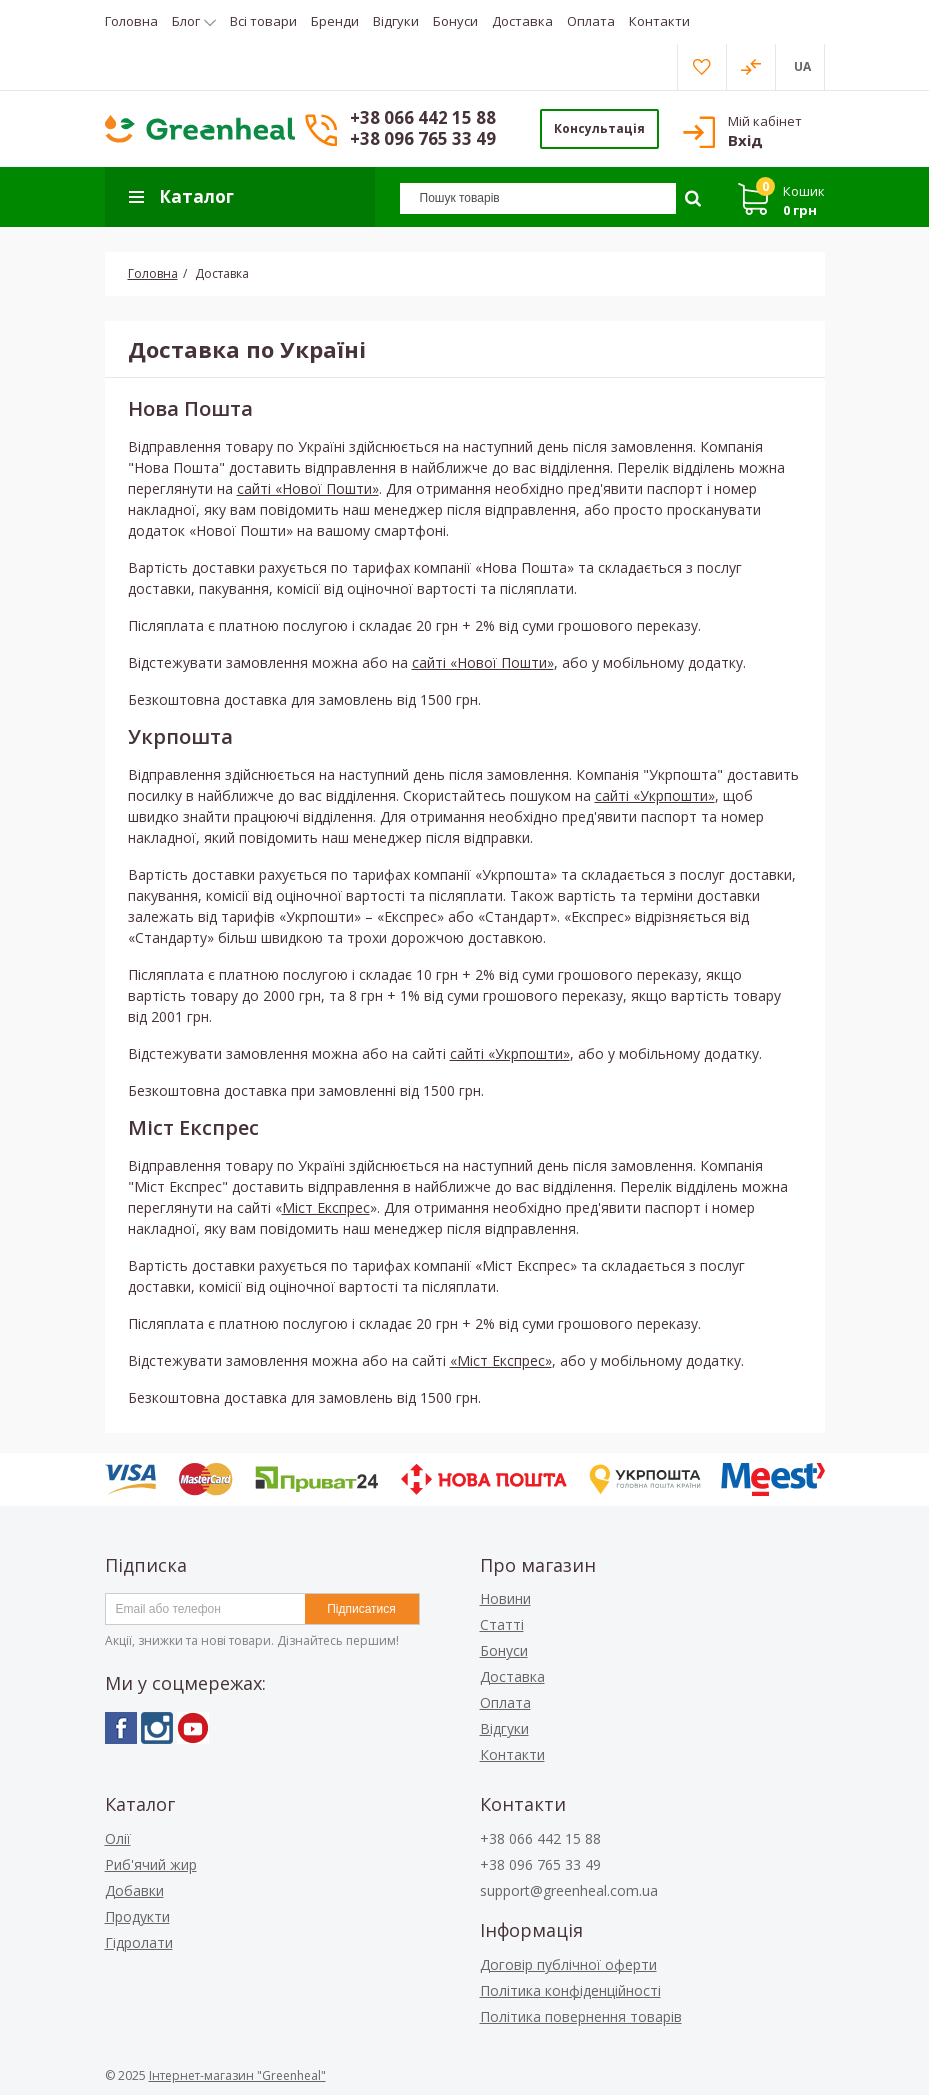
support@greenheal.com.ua (569, 1890)
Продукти (137, 1916)
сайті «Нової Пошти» (308, 488)
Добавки (134, 1890)
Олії (118, 1838)
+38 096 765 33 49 (423, 138)
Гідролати (139, 1942)
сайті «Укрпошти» (655, 795)
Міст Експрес (326, 1207)
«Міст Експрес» (501, 1360)
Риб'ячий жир (151, 1864)
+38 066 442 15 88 (423, 117)
